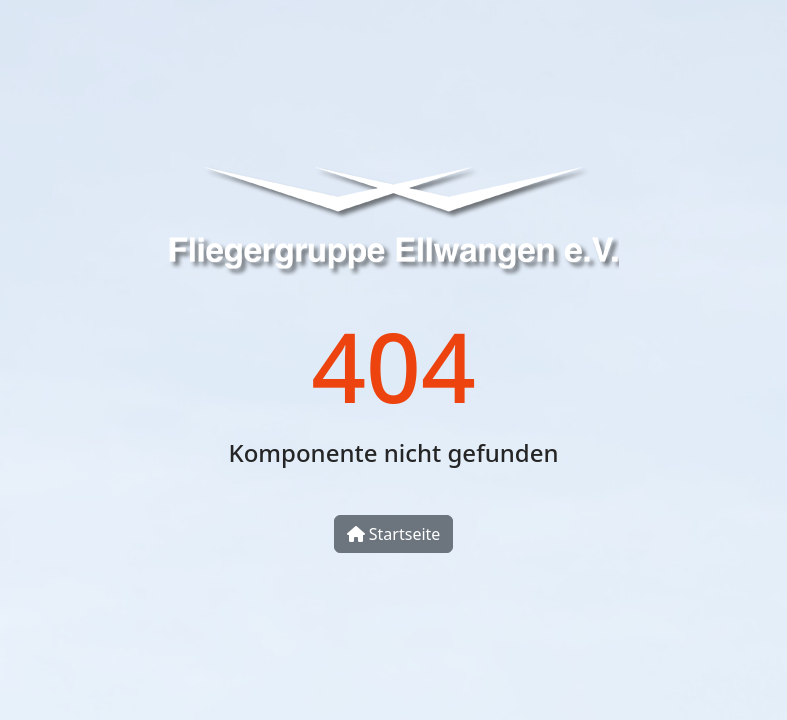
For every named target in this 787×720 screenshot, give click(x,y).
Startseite (394, 534)
